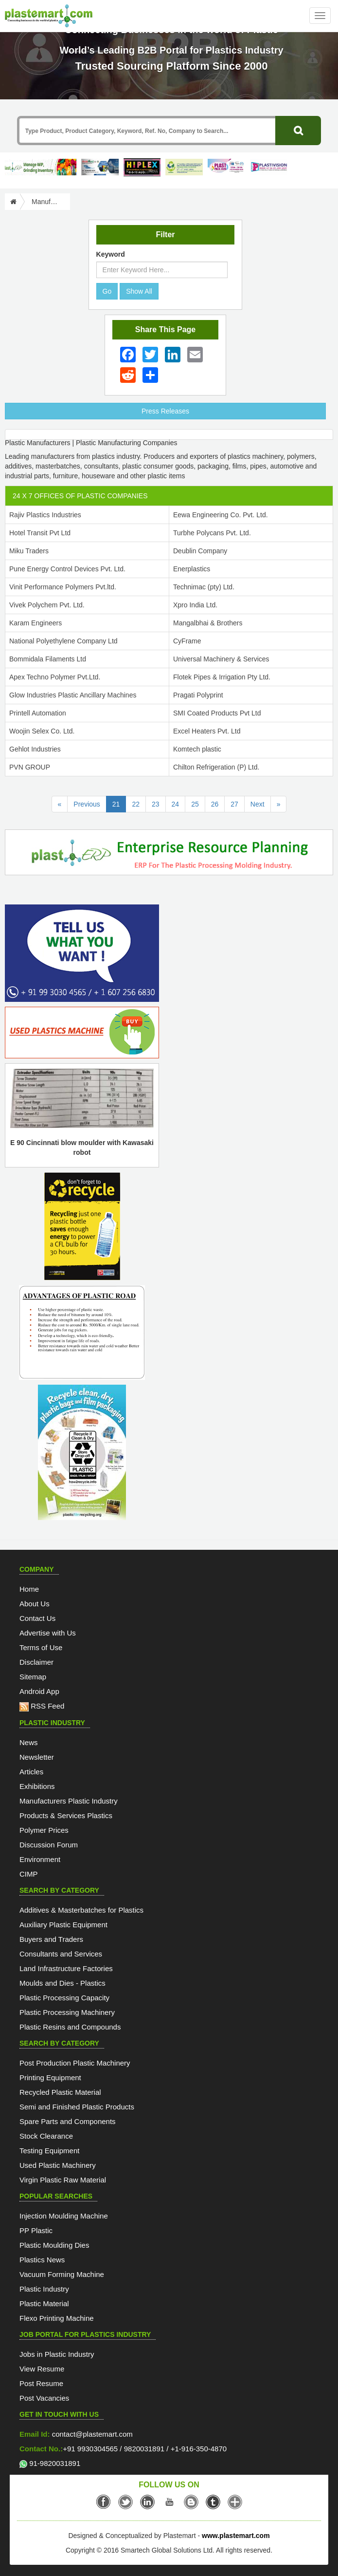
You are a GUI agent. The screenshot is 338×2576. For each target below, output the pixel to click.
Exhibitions (37, 1786)
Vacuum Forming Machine (61, 2274)
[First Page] (60, 804)
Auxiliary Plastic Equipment (63, 1924)
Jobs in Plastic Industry (56, 2354)
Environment (39, 1859)
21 (119, 803)
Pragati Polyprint (198, 695)
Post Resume (41, 2383)
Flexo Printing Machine (56, 2318)
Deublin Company (200, 551)
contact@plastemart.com (91, 2434)
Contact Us (37, 1618)
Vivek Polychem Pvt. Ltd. (47, 605)
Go (107, 291)
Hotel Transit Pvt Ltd (40, 533)
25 (195, 804)
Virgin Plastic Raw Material (62, 2180)
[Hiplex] (146, 167)
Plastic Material (44, 2303)
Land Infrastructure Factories (66, 1968)
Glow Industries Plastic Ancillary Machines (72, 695)
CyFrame (187, 641)
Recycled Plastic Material (60, 2092)
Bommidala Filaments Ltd (47, 659)
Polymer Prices (44, 1830)
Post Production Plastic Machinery (74, 2063)
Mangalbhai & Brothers (207, 623)
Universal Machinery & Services (221, 659)
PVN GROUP (29, 767)
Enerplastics (191, 569)
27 (234, 804)
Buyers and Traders (51, 1939)
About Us (34, 1603)
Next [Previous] (257, 804)
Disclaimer (36, 1662)
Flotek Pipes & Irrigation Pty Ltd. (221, 677)
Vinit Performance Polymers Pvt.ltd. (62, 587)
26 (215, 804)
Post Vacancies (44, 2398)
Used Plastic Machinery (57, 2165)
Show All (139, 291)
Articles (31, 1771)
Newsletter (36, 1757)
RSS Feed (41, 1706)
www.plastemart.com (236, 2535)
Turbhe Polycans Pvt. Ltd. (212, 533)
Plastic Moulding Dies (54, 2245)
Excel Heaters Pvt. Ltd (207, 731)
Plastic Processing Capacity (64, 1997)
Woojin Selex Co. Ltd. (41, 731)
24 (175, 804)
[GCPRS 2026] (188, 167)
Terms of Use (40, 1647)
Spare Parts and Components (67, 2121)
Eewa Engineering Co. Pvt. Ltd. (220, 515)
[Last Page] (278, 804)
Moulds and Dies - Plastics (62, 1983)
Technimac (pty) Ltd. (203, 587)
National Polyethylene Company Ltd (63, 641)
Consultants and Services (60, 1954)
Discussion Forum (48, 1845)
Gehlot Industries (35, 749)
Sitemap (32, 1677)
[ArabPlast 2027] (104, 167)
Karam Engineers (35, 623)
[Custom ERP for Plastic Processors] (43, 167)
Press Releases (165, 411)
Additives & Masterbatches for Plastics (81, 1910)
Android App (39, 1691)
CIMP (28, 1874)
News (28, 1742)
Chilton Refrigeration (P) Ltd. (216, 767)
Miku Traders (29, 551)
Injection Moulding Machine (63, 2216)
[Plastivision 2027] (273, 167)
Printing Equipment (50, 2077)
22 (136, 804)
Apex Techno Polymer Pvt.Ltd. (54, 677)
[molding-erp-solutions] (169, 854)
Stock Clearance (46, 2136)
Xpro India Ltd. (195, 605)
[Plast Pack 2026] (230, 167)
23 (156, 804)
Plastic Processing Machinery (67, 2012)
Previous (86, 804)
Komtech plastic (197, 749)
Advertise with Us (47, 1633)
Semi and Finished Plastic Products (76, 2107)
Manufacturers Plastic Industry (68, 1801)
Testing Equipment (49, 2150)
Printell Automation (37, 713)
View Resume (41, 2369)
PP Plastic (36, 2230)
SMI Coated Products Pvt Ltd (217, 713)
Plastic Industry (44, 2289)
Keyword (110, 254)
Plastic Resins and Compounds (70, 2027)
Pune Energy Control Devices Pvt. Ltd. (67, 569)
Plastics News (42, 2260)
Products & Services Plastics (65, 1815)
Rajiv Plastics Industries (45, 515)
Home (29, 1589)
